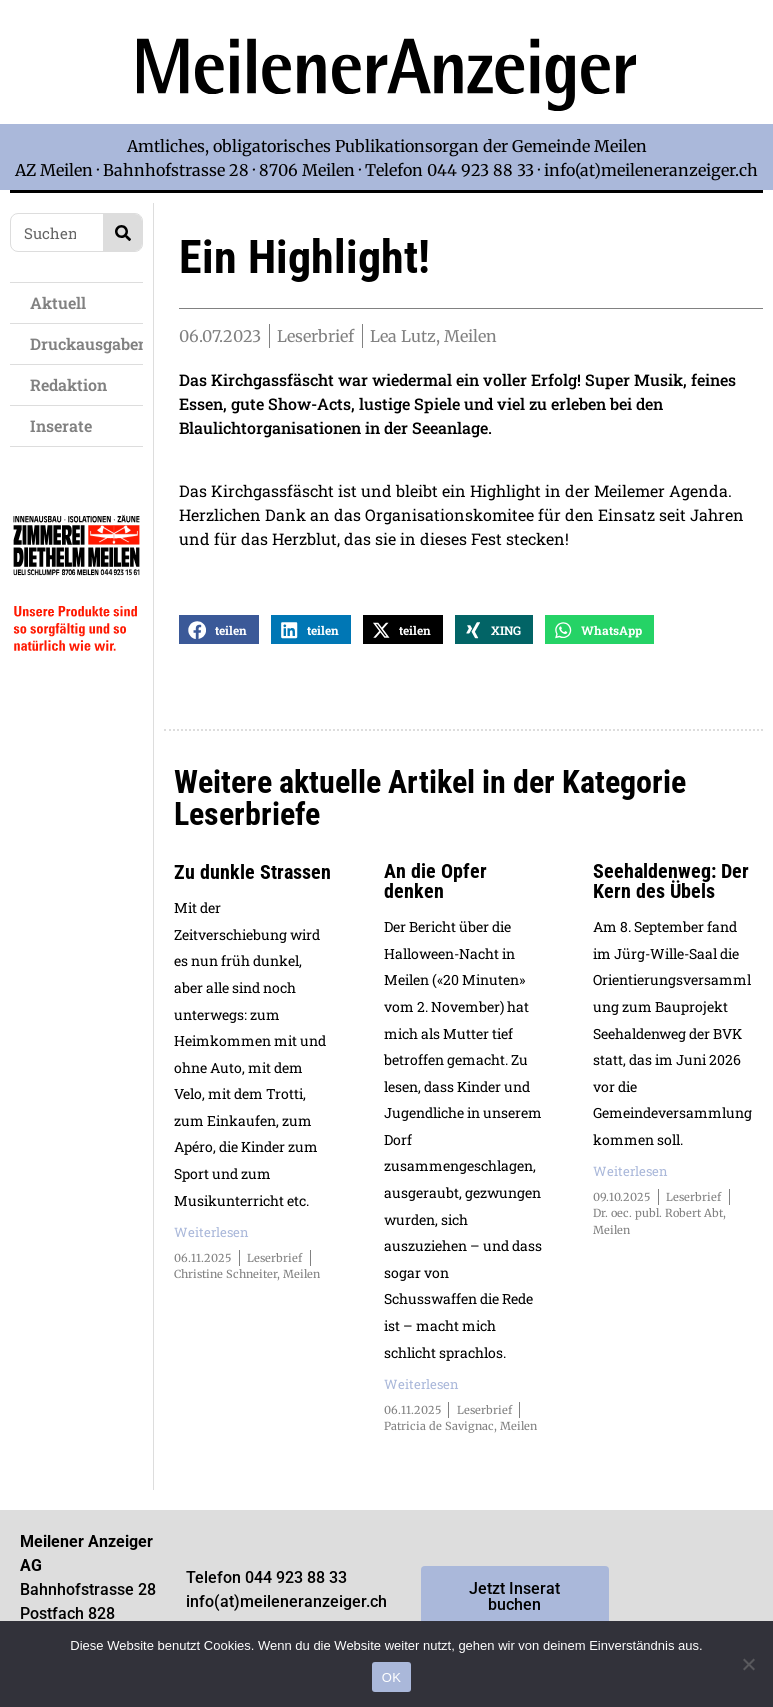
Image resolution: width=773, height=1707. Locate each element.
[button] (219, 630)
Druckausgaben (86, 343)
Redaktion (73, 384)
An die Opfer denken (435, 882)
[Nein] (748, 1664)
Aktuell (63, 302)
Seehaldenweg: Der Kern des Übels (671, 882)
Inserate (66, 425)
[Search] (122, 232)
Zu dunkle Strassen (252, 873)
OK (391, 1677)
